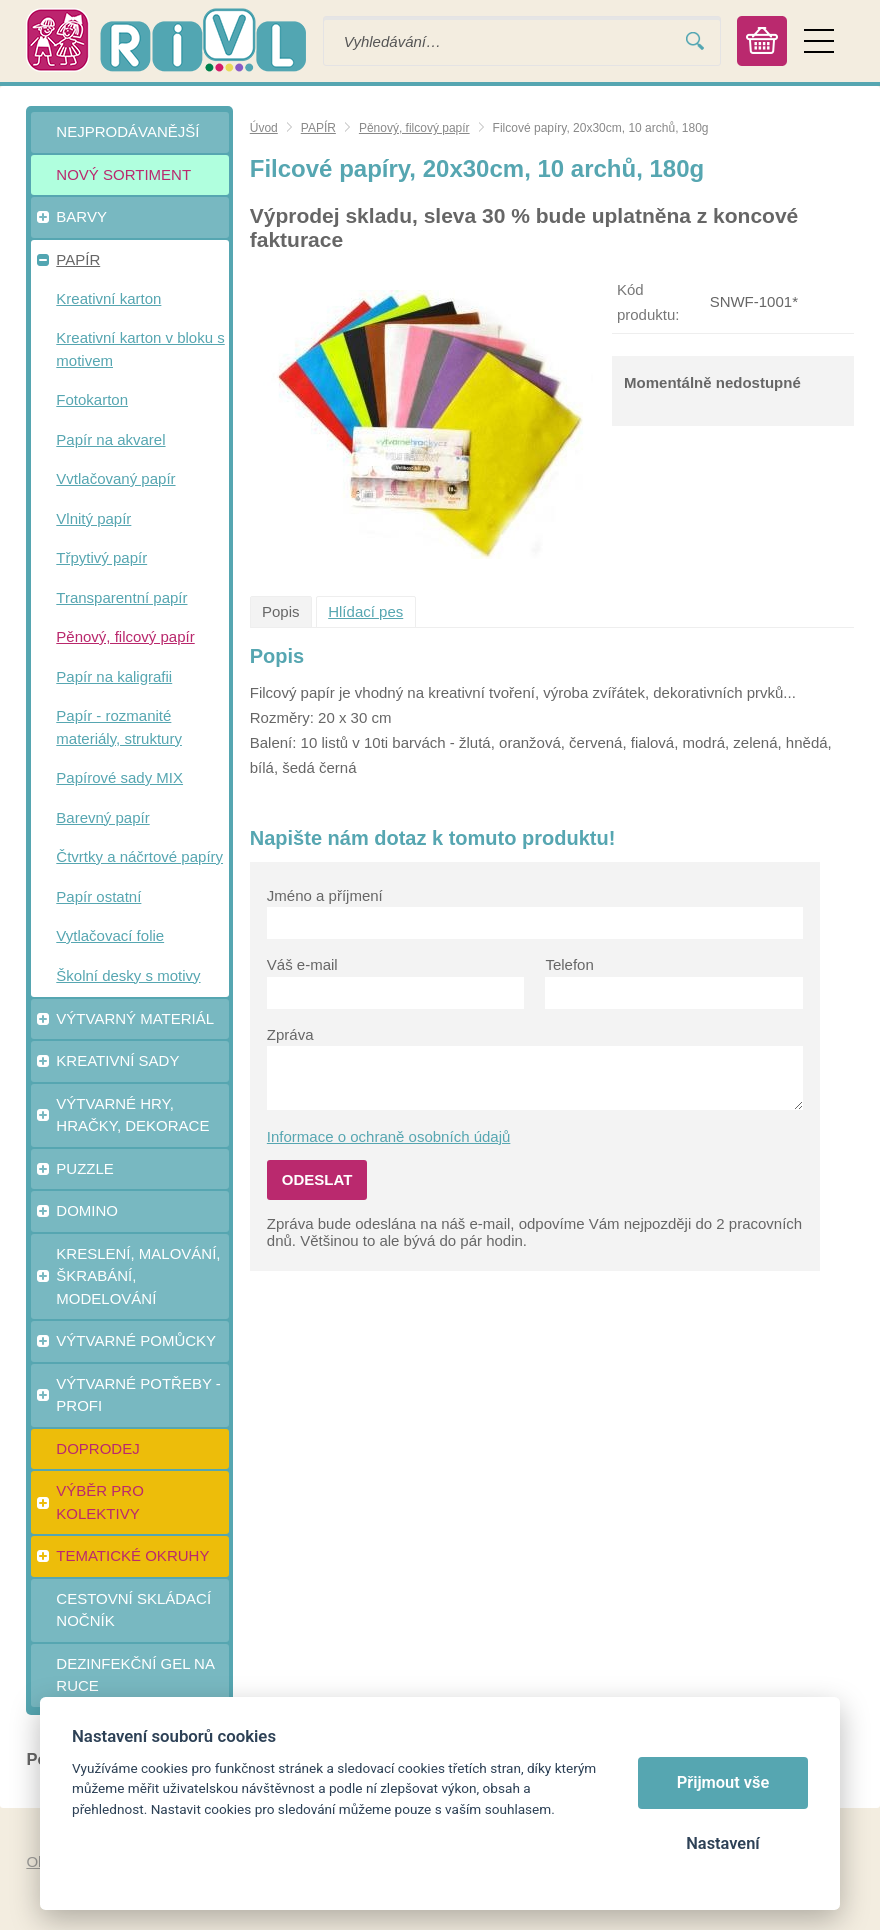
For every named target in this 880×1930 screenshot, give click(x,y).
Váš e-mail (302, 964)
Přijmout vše (723, 1782)
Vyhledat (695, 41)
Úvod (264, 128)
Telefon (569, 964)
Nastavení (722, 1843)
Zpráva (290, 1034)
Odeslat (317, 1179)
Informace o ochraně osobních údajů (389, 1136)
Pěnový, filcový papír (414, 128)
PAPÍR (318, 128)
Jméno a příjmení (325, 895)
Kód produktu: (648, 302)
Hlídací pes (365, 611)
